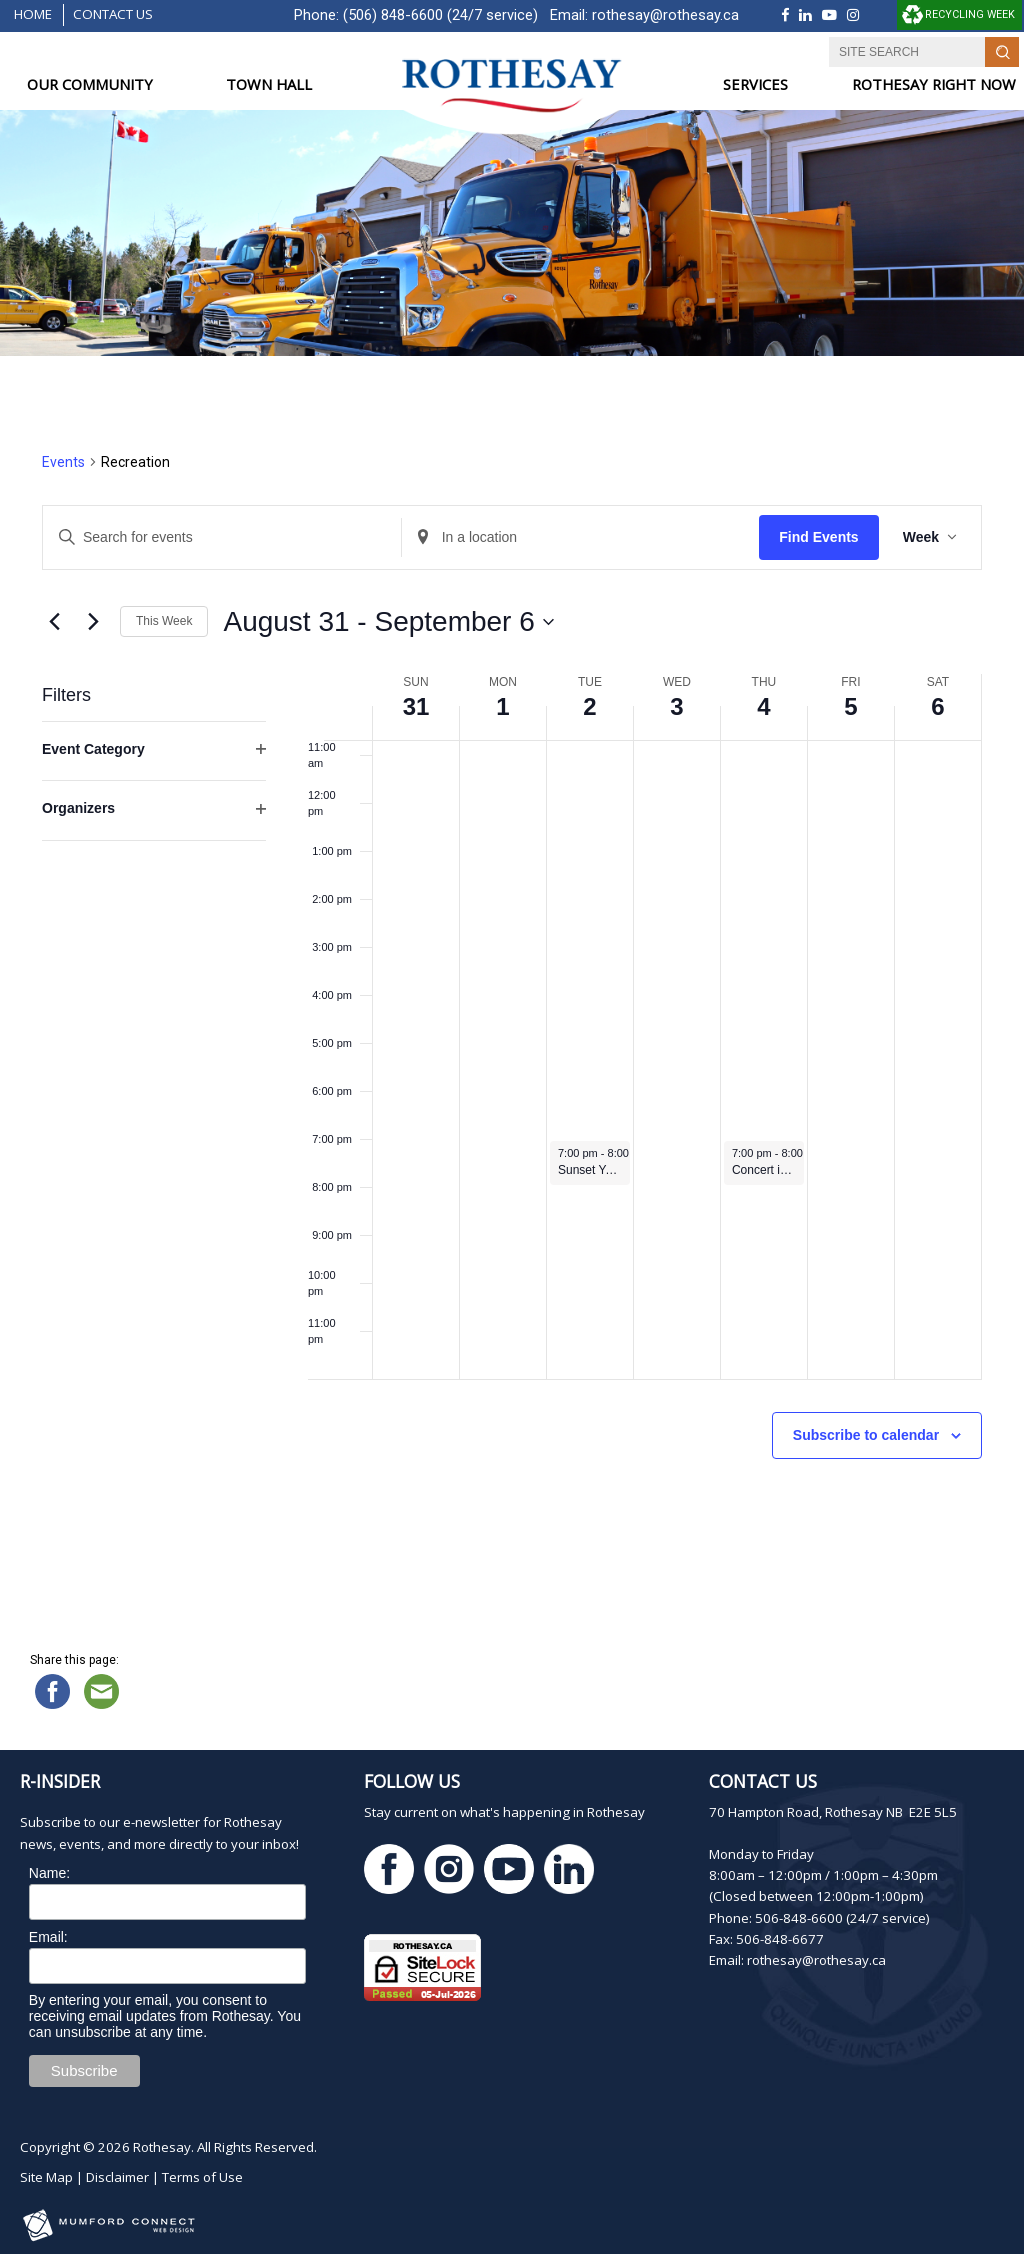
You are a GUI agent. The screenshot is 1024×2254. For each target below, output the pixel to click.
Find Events (818, 537)
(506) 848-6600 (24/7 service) (440, 15)
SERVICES (755, 84)
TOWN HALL (269, 84)
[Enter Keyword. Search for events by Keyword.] (222, 537)
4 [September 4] (763, 706)
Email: (48, 1937)
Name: (49, 1873)
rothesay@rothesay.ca (665, 15)
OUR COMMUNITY (90, 84)
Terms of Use (202, 2177)
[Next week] (93, 622)
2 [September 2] (589, 706)
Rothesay (162, 2147)
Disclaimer (117, 2177)
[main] (512, 1003)
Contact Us (113, 14)
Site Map (46, 2177)
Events (63, 462)
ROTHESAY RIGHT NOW (934, 84)
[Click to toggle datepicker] (388, 622)
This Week (164, 621)
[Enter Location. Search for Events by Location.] (581, 537)
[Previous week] (54, 622)
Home (33, 14)
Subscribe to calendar (866, 1435)
